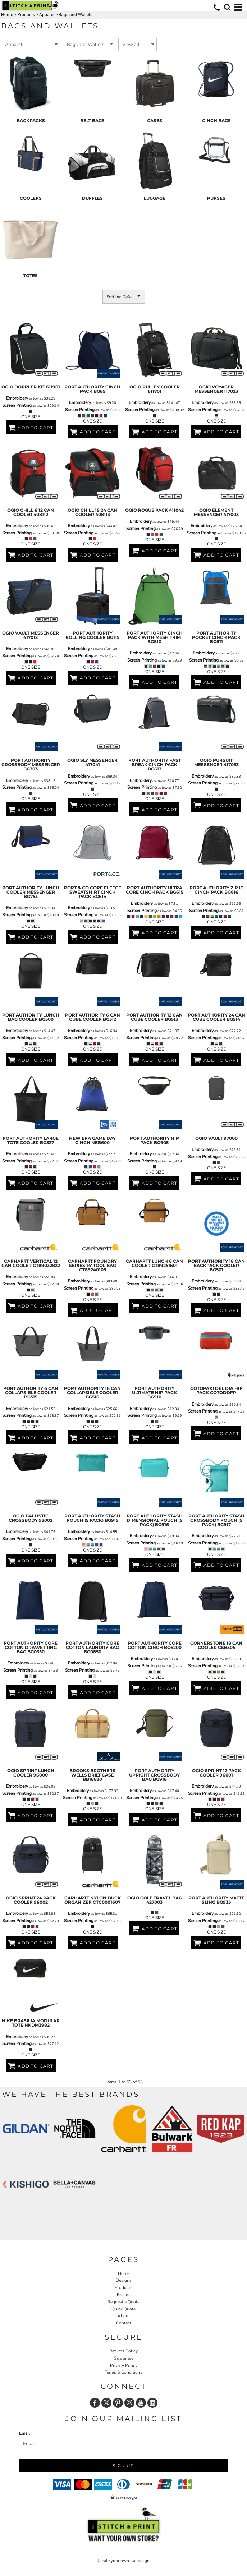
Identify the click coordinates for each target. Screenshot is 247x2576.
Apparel (46, 14)
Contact (123, 2323)
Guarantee (123, 2358)
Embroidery (17, 398)
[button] (227, 7)
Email (24, 2433)
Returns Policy (123, 2351)
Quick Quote (123, 2309)
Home (7, 14)
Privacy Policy (123, 2365)
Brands (124, 2295)
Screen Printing (17, 405)
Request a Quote (123, 2302)
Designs (124, 2280)
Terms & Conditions (123, 2372)
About (124, 2316)
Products (26, 14)
